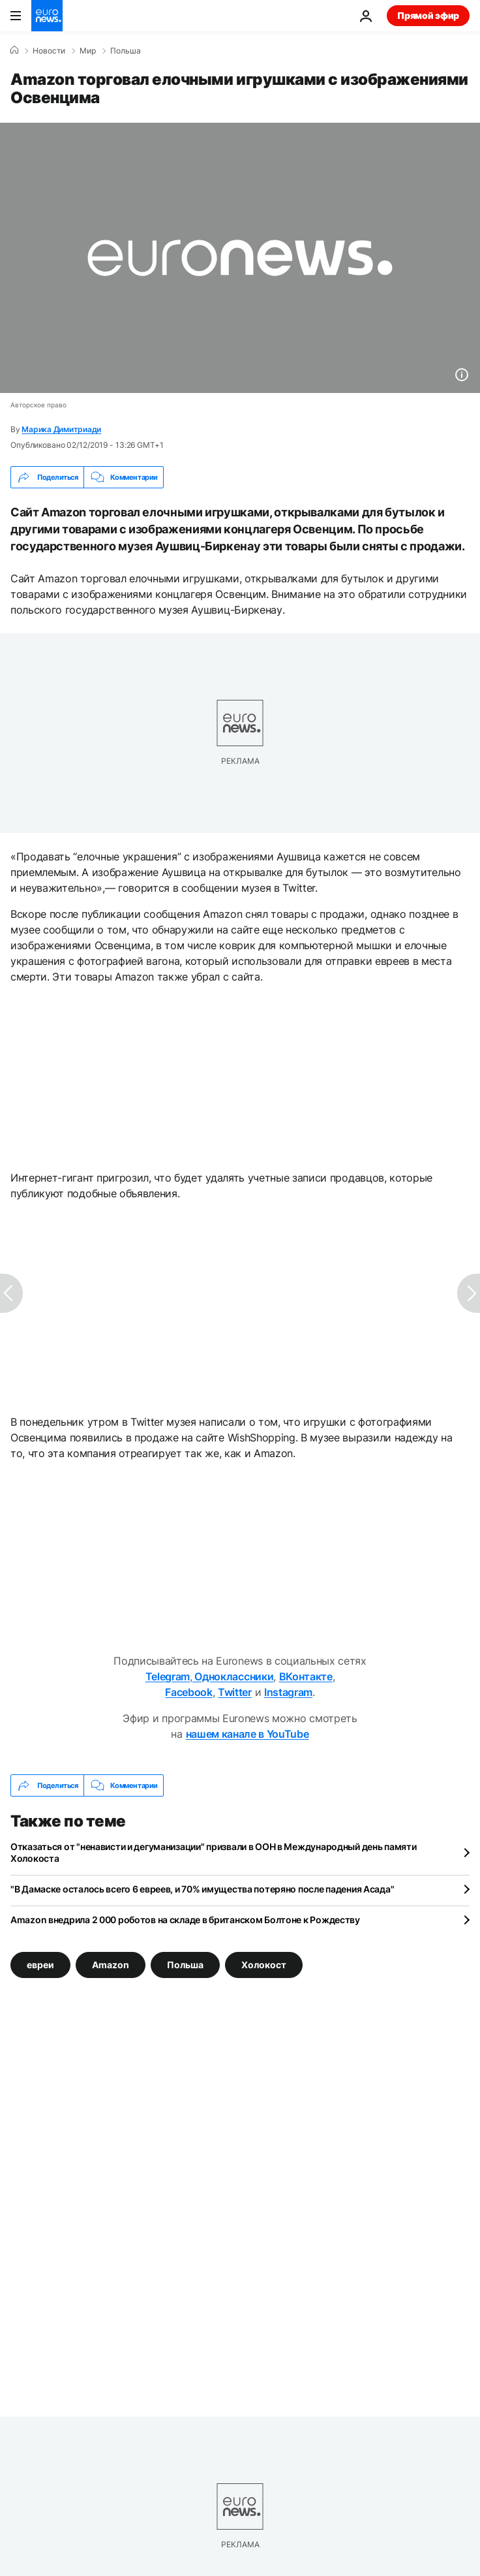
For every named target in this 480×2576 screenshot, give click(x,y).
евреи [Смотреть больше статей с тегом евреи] (40, 1964)
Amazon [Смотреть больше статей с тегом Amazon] (110, 1964)
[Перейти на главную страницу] (47, 15)
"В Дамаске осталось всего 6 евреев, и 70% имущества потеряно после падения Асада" (202, 1888)
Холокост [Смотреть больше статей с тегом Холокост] (263, 1964)
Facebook (188, 1692)
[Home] (14, 50)
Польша (125, 51)
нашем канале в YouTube (247, 1733)
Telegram (167, 1676)
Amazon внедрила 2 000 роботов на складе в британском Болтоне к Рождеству (185, 1919)
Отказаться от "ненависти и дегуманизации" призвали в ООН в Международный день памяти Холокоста (213, 1852)
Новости (49, 51)
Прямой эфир (428, 15)
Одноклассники (233, 1676)
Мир (88, 51)
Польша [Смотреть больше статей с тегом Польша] (185, 1964)
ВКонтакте (306, 1676)
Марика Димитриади (61, 429)
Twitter (235, 1692)
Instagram (288, 1692)
